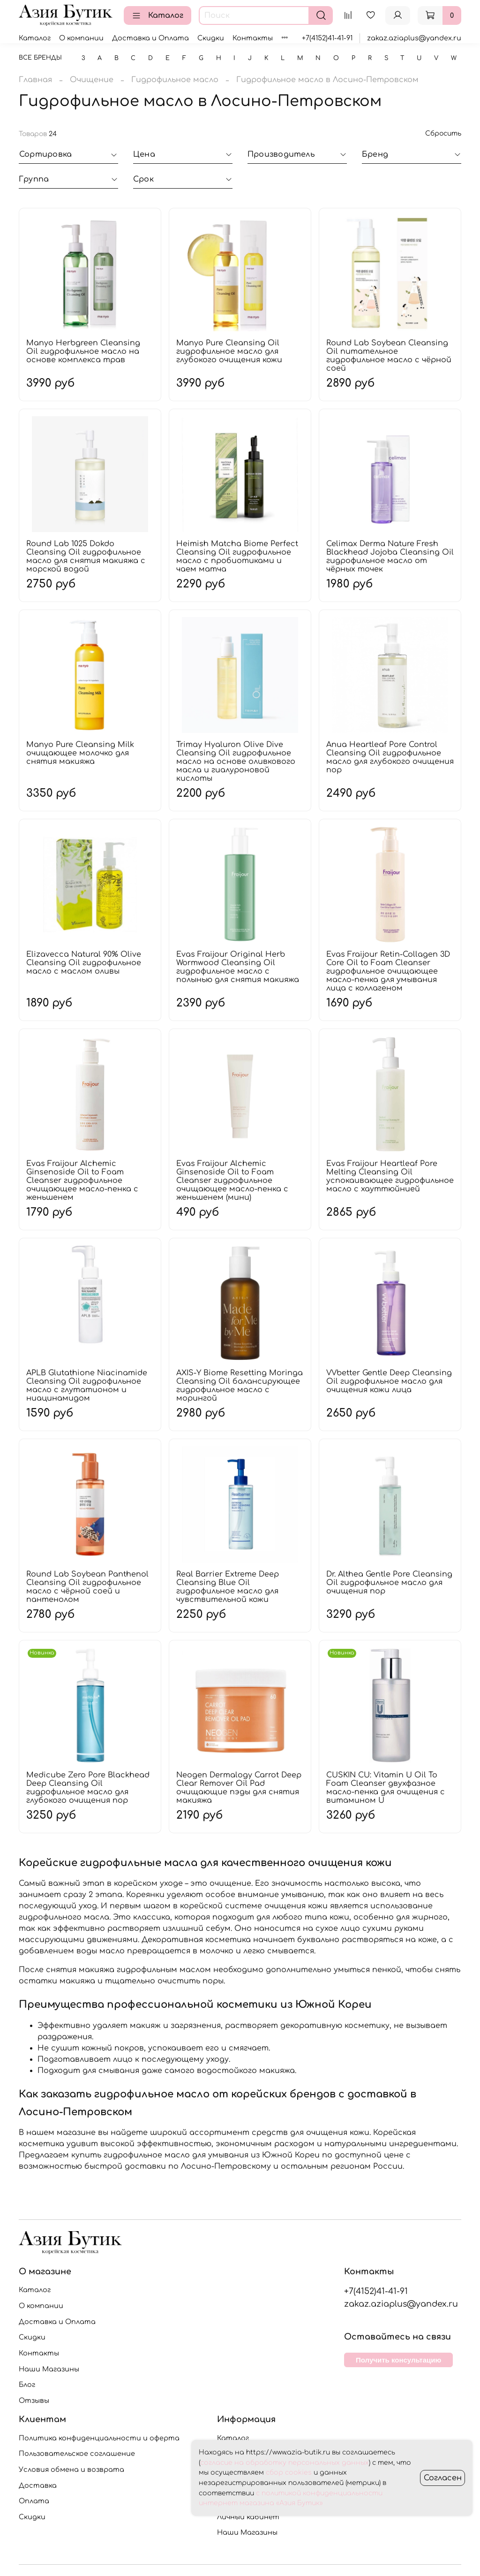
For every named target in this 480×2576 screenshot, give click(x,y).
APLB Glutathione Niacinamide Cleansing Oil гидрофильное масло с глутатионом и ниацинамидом (86, 1385)
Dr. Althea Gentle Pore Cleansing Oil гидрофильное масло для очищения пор (389, 1582)
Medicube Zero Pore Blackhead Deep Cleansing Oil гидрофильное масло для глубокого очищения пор (88, 1788)
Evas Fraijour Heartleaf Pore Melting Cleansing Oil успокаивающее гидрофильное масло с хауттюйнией (390, 1176)
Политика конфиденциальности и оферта (99, 2438)
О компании (81, 38)
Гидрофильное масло (174, 80)
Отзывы (34, 2400)
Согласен (443, 2478)
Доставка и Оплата (150, 38)
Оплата (34, 2501)
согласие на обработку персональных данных (284, 2462)
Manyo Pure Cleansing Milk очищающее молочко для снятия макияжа (80, 753)
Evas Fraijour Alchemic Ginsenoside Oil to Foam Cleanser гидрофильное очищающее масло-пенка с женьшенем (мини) (232, 1180)
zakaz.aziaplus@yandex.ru (414, 38)
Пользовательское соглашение (77, 2453)
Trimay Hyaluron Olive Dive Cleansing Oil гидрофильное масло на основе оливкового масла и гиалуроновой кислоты (235, 761)
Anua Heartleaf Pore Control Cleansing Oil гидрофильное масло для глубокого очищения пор (390, 757)
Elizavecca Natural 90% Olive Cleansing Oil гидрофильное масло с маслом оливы (83, 963)
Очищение (91, 80)
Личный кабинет (248, 2517)
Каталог (157, 15)
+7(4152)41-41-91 (327, 38)
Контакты (252, 38)
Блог (27, 2384)
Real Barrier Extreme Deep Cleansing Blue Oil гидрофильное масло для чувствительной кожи (227, 1587)
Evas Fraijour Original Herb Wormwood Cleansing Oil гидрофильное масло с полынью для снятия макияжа (237, 967)
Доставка (38, 2485)
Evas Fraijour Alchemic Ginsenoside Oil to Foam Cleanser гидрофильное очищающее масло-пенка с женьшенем (82, 1180)
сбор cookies (289, 2472)
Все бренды (40, 57)
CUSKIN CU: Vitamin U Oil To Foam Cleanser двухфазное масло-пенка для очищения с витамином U (385, 1788)
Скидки (210, 38)
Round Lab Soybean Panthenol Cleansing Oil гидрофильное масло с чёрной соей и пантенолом (87, 1587)
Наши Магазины (49, 2369)
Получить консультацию (398, 2360)
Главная (35, 80)
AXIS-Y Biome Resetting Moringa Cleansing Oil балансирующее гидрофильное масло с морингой (239, 1385)
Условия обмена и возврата (71, 2469)
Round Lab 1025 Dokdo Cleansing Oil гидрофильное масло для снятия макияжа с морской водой (85, 556)
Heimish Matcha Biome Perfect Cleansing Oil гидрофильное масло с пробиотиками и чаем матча (237, 556)
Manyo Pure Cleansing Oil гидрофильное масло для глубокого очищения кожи (229, 351)
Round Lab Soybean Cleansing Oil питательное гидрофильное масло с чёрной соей (388, 356)
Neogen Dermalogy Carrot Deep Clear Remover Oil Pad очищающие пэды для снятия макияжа (238, 1788)
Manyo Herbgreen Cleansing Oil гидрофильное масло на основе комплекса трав (83, 351)
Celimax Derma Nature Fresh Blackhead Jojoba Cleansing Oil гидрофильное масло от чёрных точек (390, 556)
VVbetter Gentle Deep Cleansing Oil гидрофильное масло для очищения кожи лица (389, 1381)
